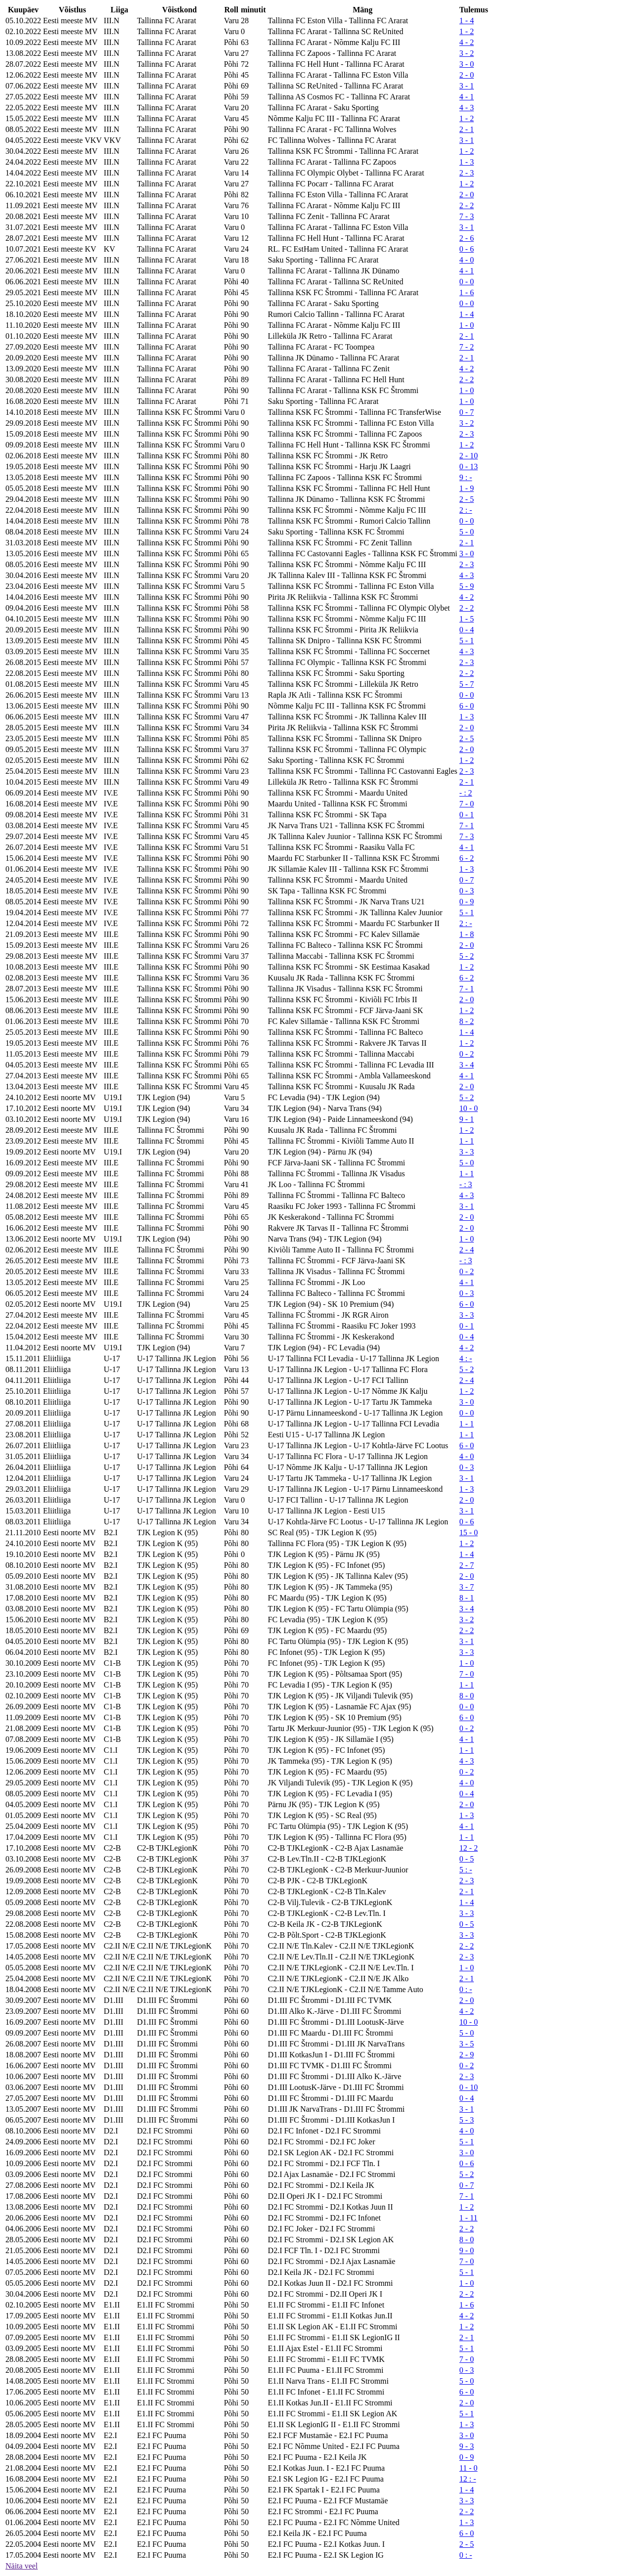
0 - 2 (466, 1054)
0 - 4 (466, 629)
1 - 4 (466, 20)
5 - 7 (466, 684)
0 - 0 (466, 281)
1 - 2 (466, 31)
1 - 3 (466, 162)
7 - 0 (466, 803)
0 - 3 (466, 891)
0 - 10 (468, 2087)
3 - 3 (466, 1152)
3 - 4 (466, 1065)
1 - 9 (466, 488)
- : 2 (465, 793)
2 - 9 (466, 2054)
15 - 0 (468, 1532)
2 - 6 (466, 238)
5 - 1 (466, 640)
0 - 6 (466, 249)
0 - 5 (466, 1859)
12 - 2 (468, 1848)
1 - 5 (466, 619)
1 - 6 (466, 292)
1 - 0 (466, 325)
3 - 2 (466, 53)
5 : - (465, 1869)
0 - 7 (466, 412)
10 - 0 (468, 1108)
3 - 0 (466, 64)
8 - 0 (466, 1695)
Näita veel (21, 2566)
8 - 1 (466, 1598)
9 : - (465, 477)
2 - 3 (466, 173)
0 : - (465, 1989)
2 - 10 (468, 455)
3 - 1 (466, 86)
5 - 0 (466, 532)
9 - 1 (466, 1119)
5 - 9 (466, 586)
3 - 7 (466, 1587)
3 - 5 (466, 2044)
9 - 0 (466, 2250)
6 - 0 (466, 706)
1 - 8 (466, 934)
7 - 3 (466, 216)
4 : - (465, 1358)
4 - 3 (466, 107)
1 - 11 (468, 2218)
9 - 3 (466, 2446)
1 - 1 (466, 1141)
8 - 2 (466, 1021)
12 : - (467, 2479)
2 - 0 (466, 75)
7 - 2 (466, 347)
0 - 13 (468, 466)
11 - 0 (468, 2468)
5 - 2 (466, 956)
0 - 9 (466, 901)
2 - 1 (466, 129)
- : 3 (465, 1184)
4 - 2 (466, 42)
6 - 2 (466, 858)
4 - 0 (466, 260)
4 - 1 (466, 96)
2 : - (465, 510)
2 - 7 (466, 1565)
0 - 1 (466, 814)
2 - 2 (466, 205)
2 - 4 (466, 1249)
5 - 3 (466, 2120)
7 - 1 (466, 825)
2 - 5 (466, 499)
